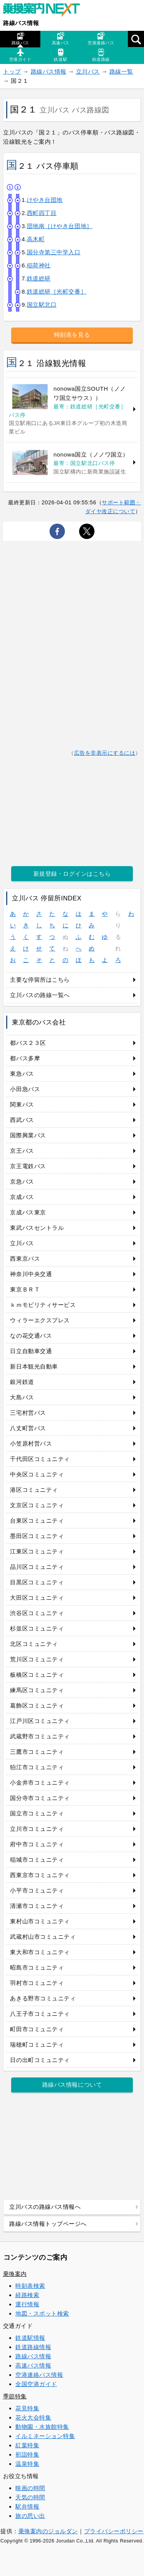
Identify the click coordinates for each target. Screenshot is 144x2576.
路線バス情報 (21, 23)
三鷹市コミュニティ (37, 1751)
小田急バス (25, 1089)
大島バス (22, 1397)
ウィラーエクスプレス (40, 1320)
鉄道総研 (39, 278)
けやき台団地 (45, 199)
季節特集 (15, 2396)
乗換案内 (15, 2273)
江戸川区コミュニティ (40, 1721)
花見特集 (27, 2408)
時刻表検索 (30, 2285)
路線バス (20, 38)
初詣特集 (27, 2454)
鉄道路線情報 (33, 2347)
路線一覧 (121, 71)
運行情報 (27, 2304)
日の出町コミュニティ (40, 2060)
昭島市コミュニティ (37, 1967)
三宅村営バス (28, 1412)
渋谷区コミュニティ (37, 1613)
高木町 (36, 239)
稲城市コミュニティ (37, 1859)
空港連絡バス (101, 38)
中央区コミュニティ (37, 1474)
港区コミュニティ (34, 1489)
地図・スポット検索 (42, 2313)
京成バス (22, 1197)
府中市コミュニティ (37, 1844)
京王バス (22, 1150)
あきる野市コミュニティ (43, 1998)
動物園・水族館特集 (42, 2426)
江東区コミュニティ (37, 1551)
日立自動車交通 (31, 1351)
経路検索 (27, 2295)
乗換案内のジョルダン (48, 2531)
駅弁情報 (27, 2506)
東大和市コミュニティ (40, 1952)
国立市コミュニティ (37, 1813)
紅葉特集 (27, 2445)
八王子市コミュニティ (40, 2013)
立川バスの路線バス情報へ (45, 2206)
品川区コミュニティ (37, 1566)
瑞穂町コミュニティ (37, 2044)
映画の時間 (30, 2488)
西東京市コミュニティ (40, 1875)
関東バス (22, 1104)
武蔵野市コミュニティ (40, 1736)
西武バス (22, 1120)
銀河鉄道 (22, 1382)
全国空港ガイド (36, 2384)
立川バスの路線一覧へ (40, 995)
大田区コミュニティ (37, 1597)
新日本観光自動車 (34, 1366)
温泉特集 (27, 2463)
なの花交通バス (31, 1335)
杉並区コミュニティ (37, 1628)
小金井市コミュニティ (40, 1782)
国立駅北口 (42, 304)
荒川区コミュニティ (37, 1659)
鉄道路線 (101, 55)
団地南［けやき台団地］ (60, 226)
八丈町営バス (28, 1428)
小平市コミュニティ (37, 1890)
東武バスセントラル (37, 1227)
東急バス (22, 1073)
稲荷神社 (39, 265)
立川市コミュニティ (37, 1828)
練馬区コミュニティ (37, 1690)
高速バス (61, 38)
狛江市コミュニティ (37, 1767)
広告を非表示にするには (105, 753)
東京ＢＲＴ (25, 1289)
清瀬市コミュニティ (37, 1906)
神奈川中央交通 (31, 1274)
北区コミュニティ (34, 1644)
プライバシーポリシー (114, 2531)
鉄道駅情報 (30, 2337)
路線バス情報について (72, 2084)
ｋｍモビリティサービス (43, 1304)
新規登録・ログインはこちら (72, 873)
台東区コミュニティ (37, 1520)
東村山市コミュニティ (40, 1921)
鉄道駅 (60, 55)
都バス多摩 (25, 1058)
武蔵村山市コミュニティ (43, 1936)
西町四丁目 (42, 213)
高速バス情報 (33, 2365)
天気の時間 (30, 2497)
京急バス (22, 1181)
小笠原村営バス (31, 1443)
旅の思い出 (30, 2515)
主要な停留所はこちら (40, 979)
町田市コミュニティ (37, 2029)
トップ (12, 71)
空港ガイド (20, 55)
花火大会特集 (33, 2417)
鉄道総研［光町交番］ (56, 291)
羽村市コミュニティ (37, 1983)
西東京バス (25, 1258)
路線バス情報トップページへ (48, 2223)
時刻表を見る (72, 334)
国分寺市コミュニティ (40, 1798)
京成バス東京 (28, 1212)
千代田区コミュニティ (40, 1459)
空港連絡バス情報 (39, 2374)
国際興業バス (28, 1135)
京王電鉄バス (28, 1166)
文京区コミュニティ (37, 1505)
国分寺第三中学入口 (54, 252)
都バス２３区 (28, 1042)
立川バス (88, 71)
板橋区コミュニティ (37, 1674)
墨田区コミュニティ (37, 1536)
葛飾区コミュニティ (37, 1705)
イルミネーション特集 (45, 2436)
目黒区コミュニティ (37, 1582)
